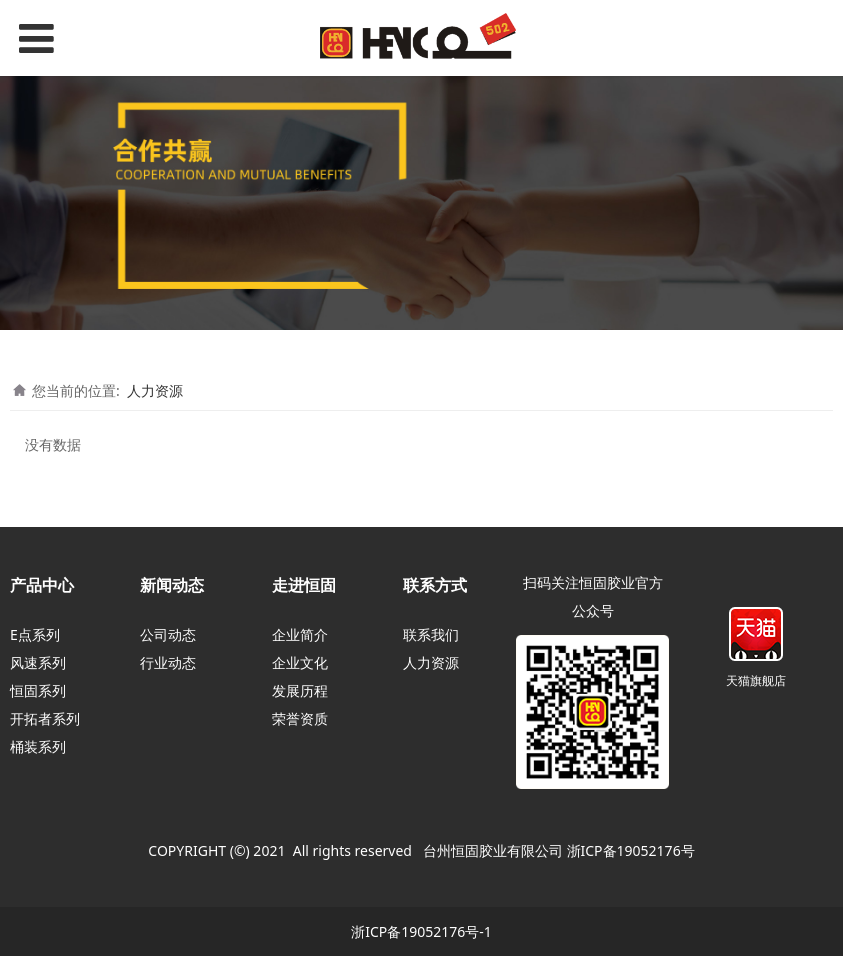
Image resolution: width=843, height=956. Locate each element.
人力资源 (155, 390)
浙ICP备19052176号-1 (421, 931)
